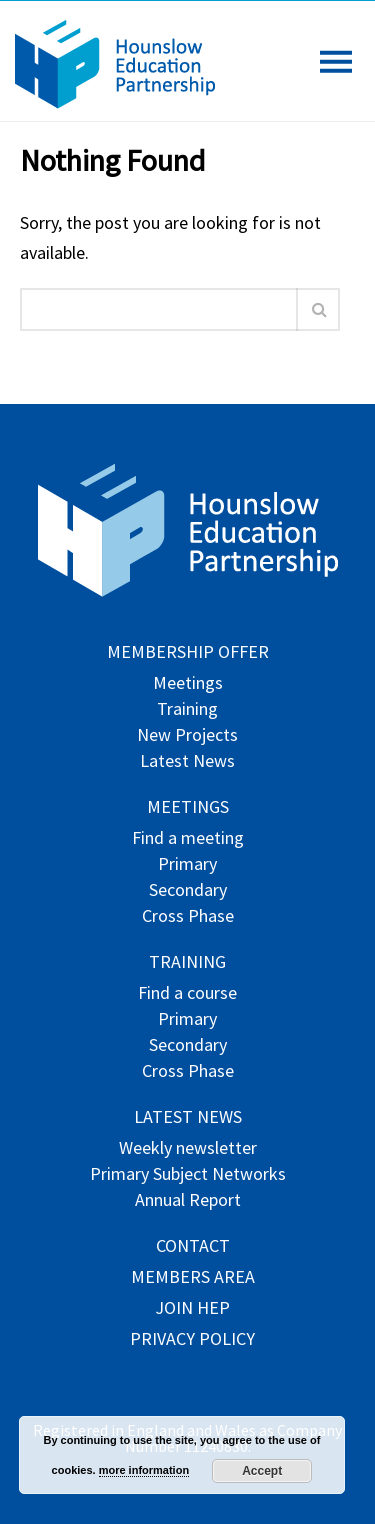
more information (144, 1470)
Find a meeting (188, 839)
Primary (187, 865)
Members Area (193, 1278)
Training (187, 710)
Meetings (188, 684)
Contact (193, 1247)
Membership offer (188, 653)
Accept (262, 1471)
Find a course (187, 994)
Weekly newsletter (188, 1149)
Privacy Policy (192, 1340)
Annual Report (188, 1201)
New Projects (187, 736)
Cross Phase (188, 917)
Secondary (188, 891)
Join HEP (192, 1309)
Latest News (187, 762)
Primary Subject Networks (188, 1175)
